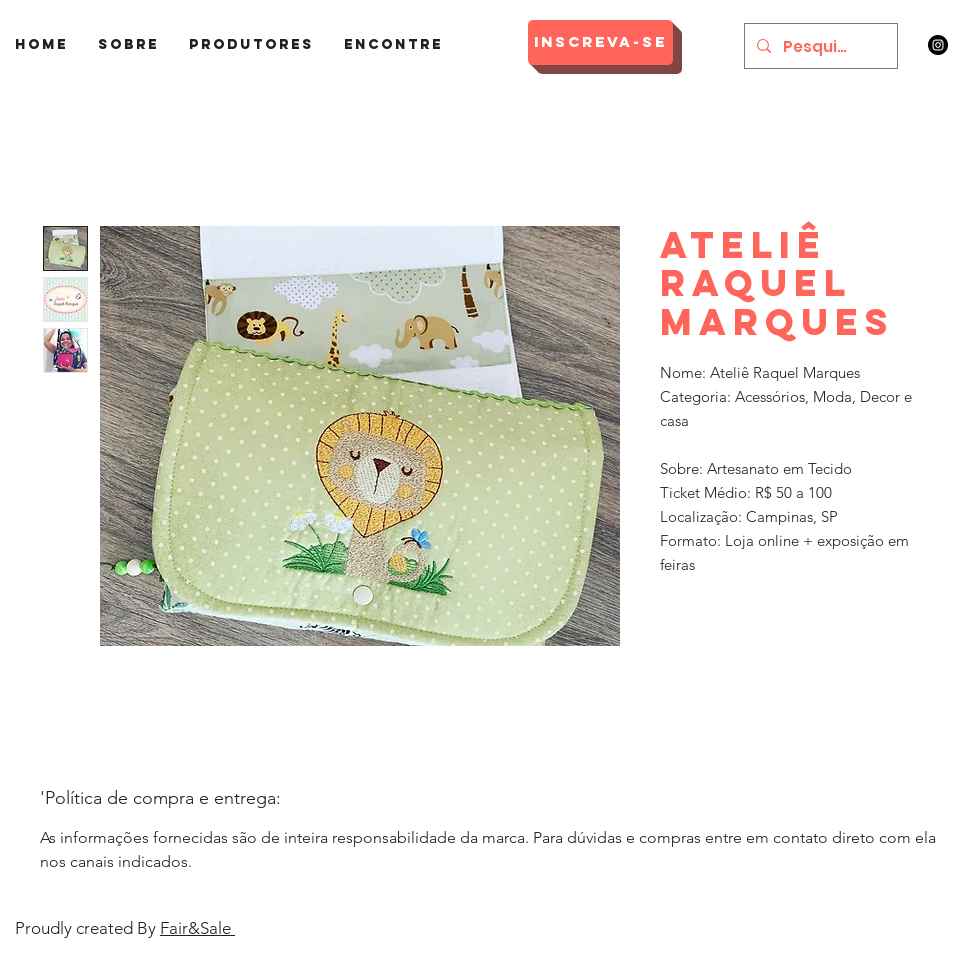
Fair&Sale (197, 928)
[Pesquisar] (819, 46)
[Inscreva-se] (600, 42)
